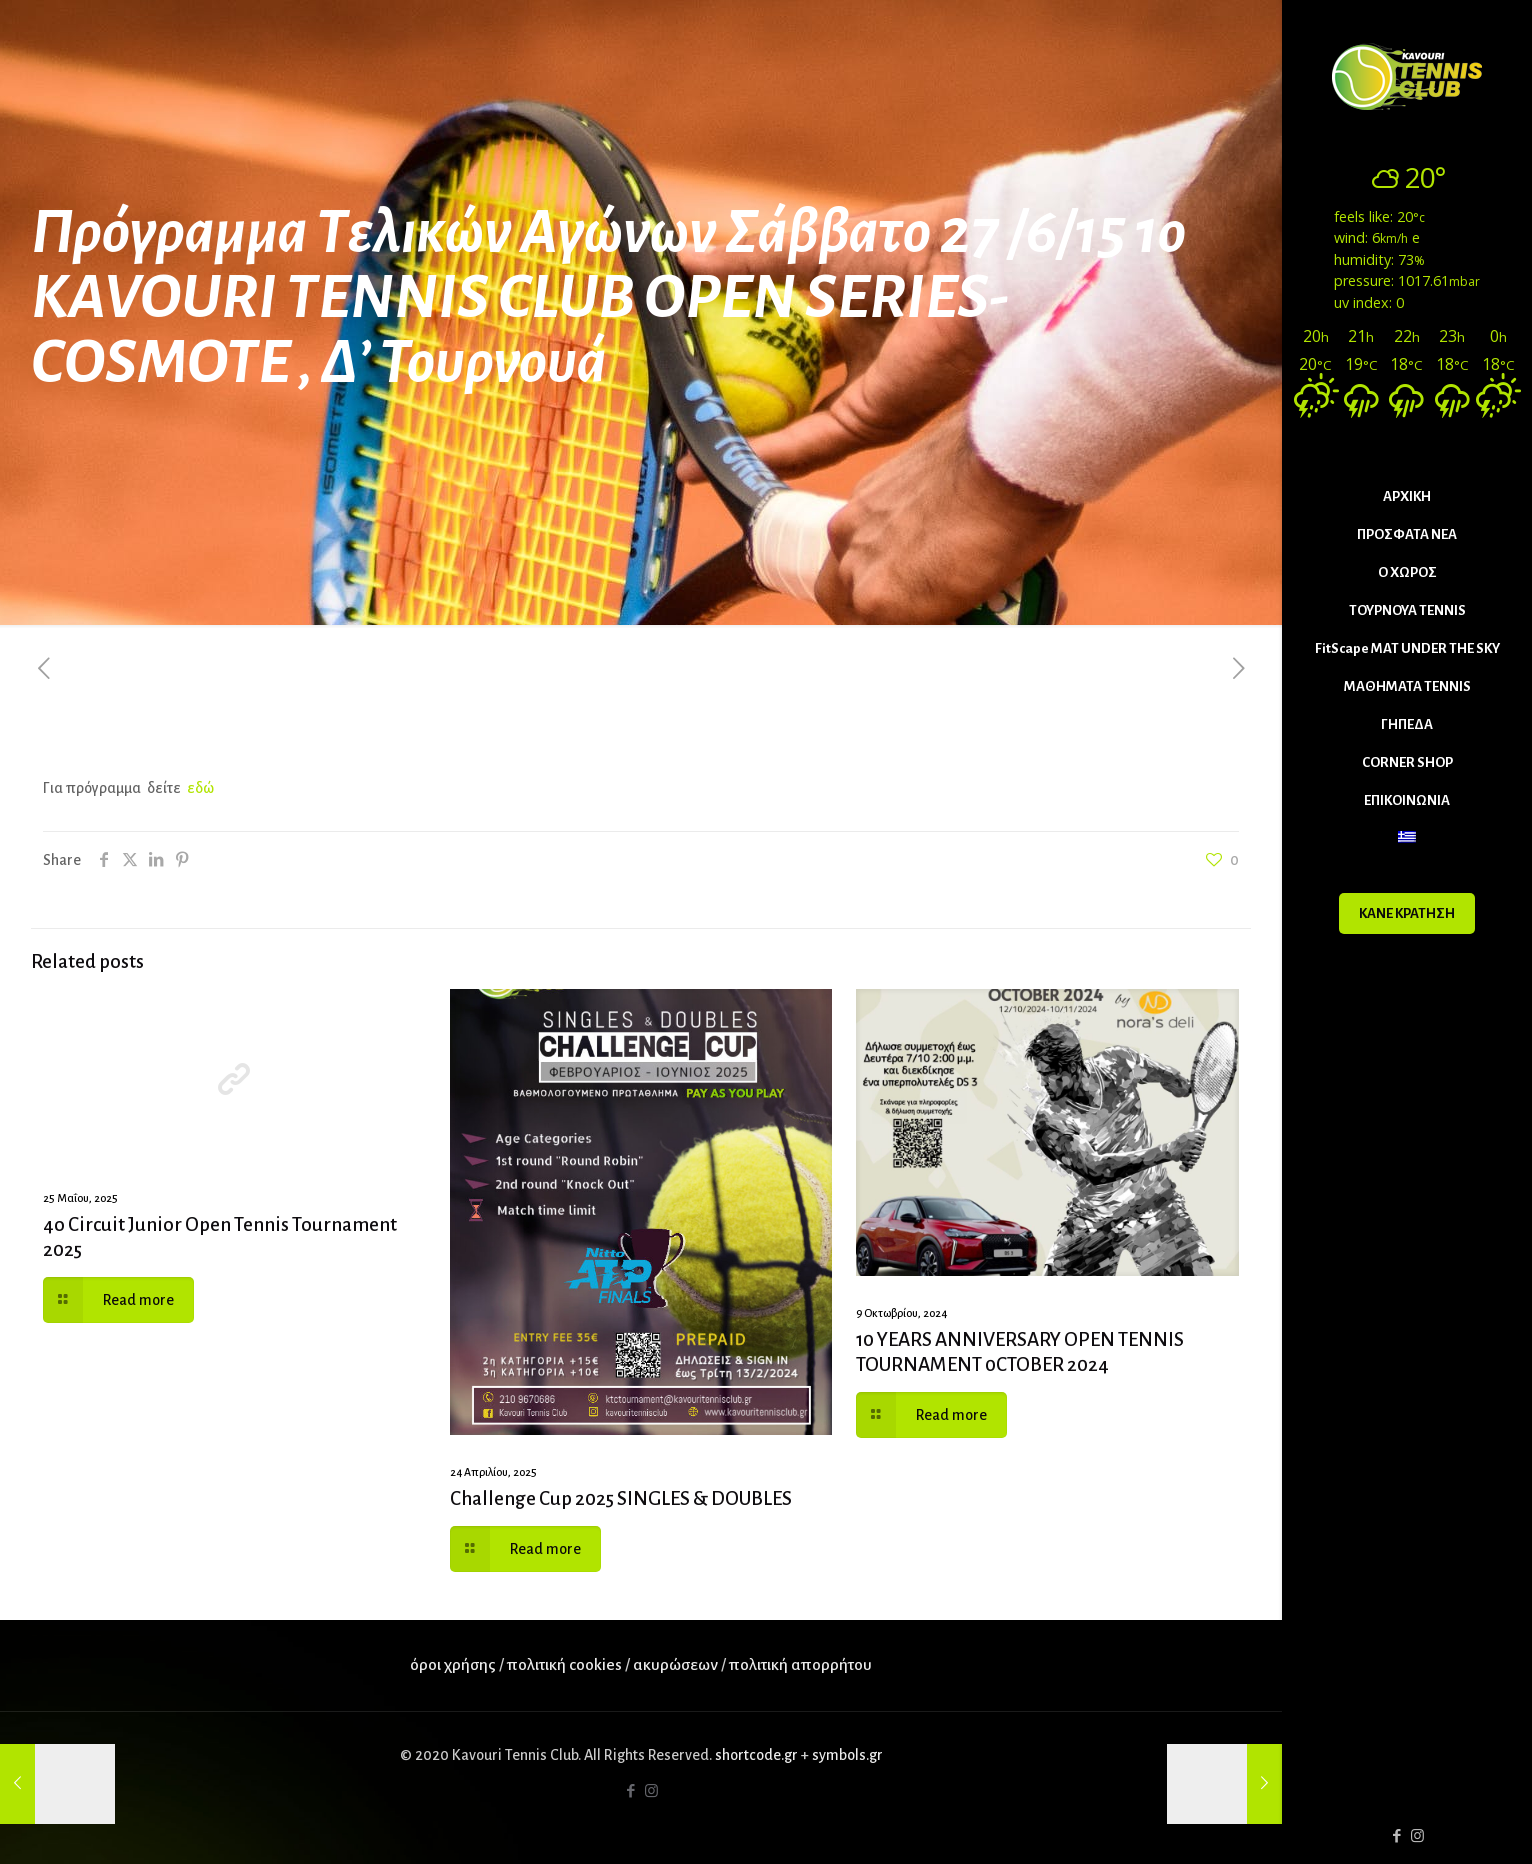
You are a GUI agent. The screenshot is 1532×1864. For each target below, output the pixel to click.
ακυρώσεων (677, 1665)
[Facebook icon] (1396, 1836)
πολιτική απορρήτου (800, 1665)
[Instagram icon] (1417, 1836)
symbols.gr (847, 1755)
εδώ (200, 788)
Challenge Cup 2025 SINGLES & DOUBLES (621, 1498)
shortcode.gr (756, 1755)
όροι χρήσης (453, 1665)
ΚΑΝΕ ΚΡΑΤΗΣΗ (1407, 913)
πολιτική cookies (564, 1665)
